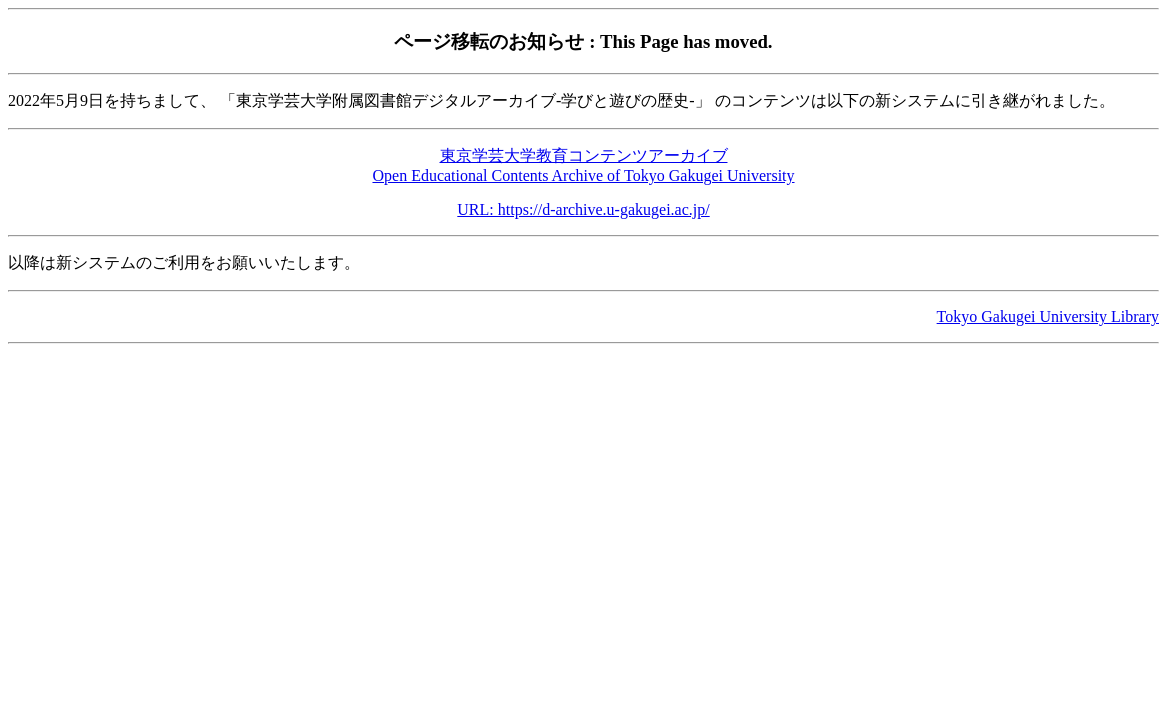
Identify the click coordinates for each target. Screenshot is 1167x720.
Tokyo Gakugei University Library (1048, 316)
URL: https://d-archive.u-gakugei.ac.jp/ (583, 209)
